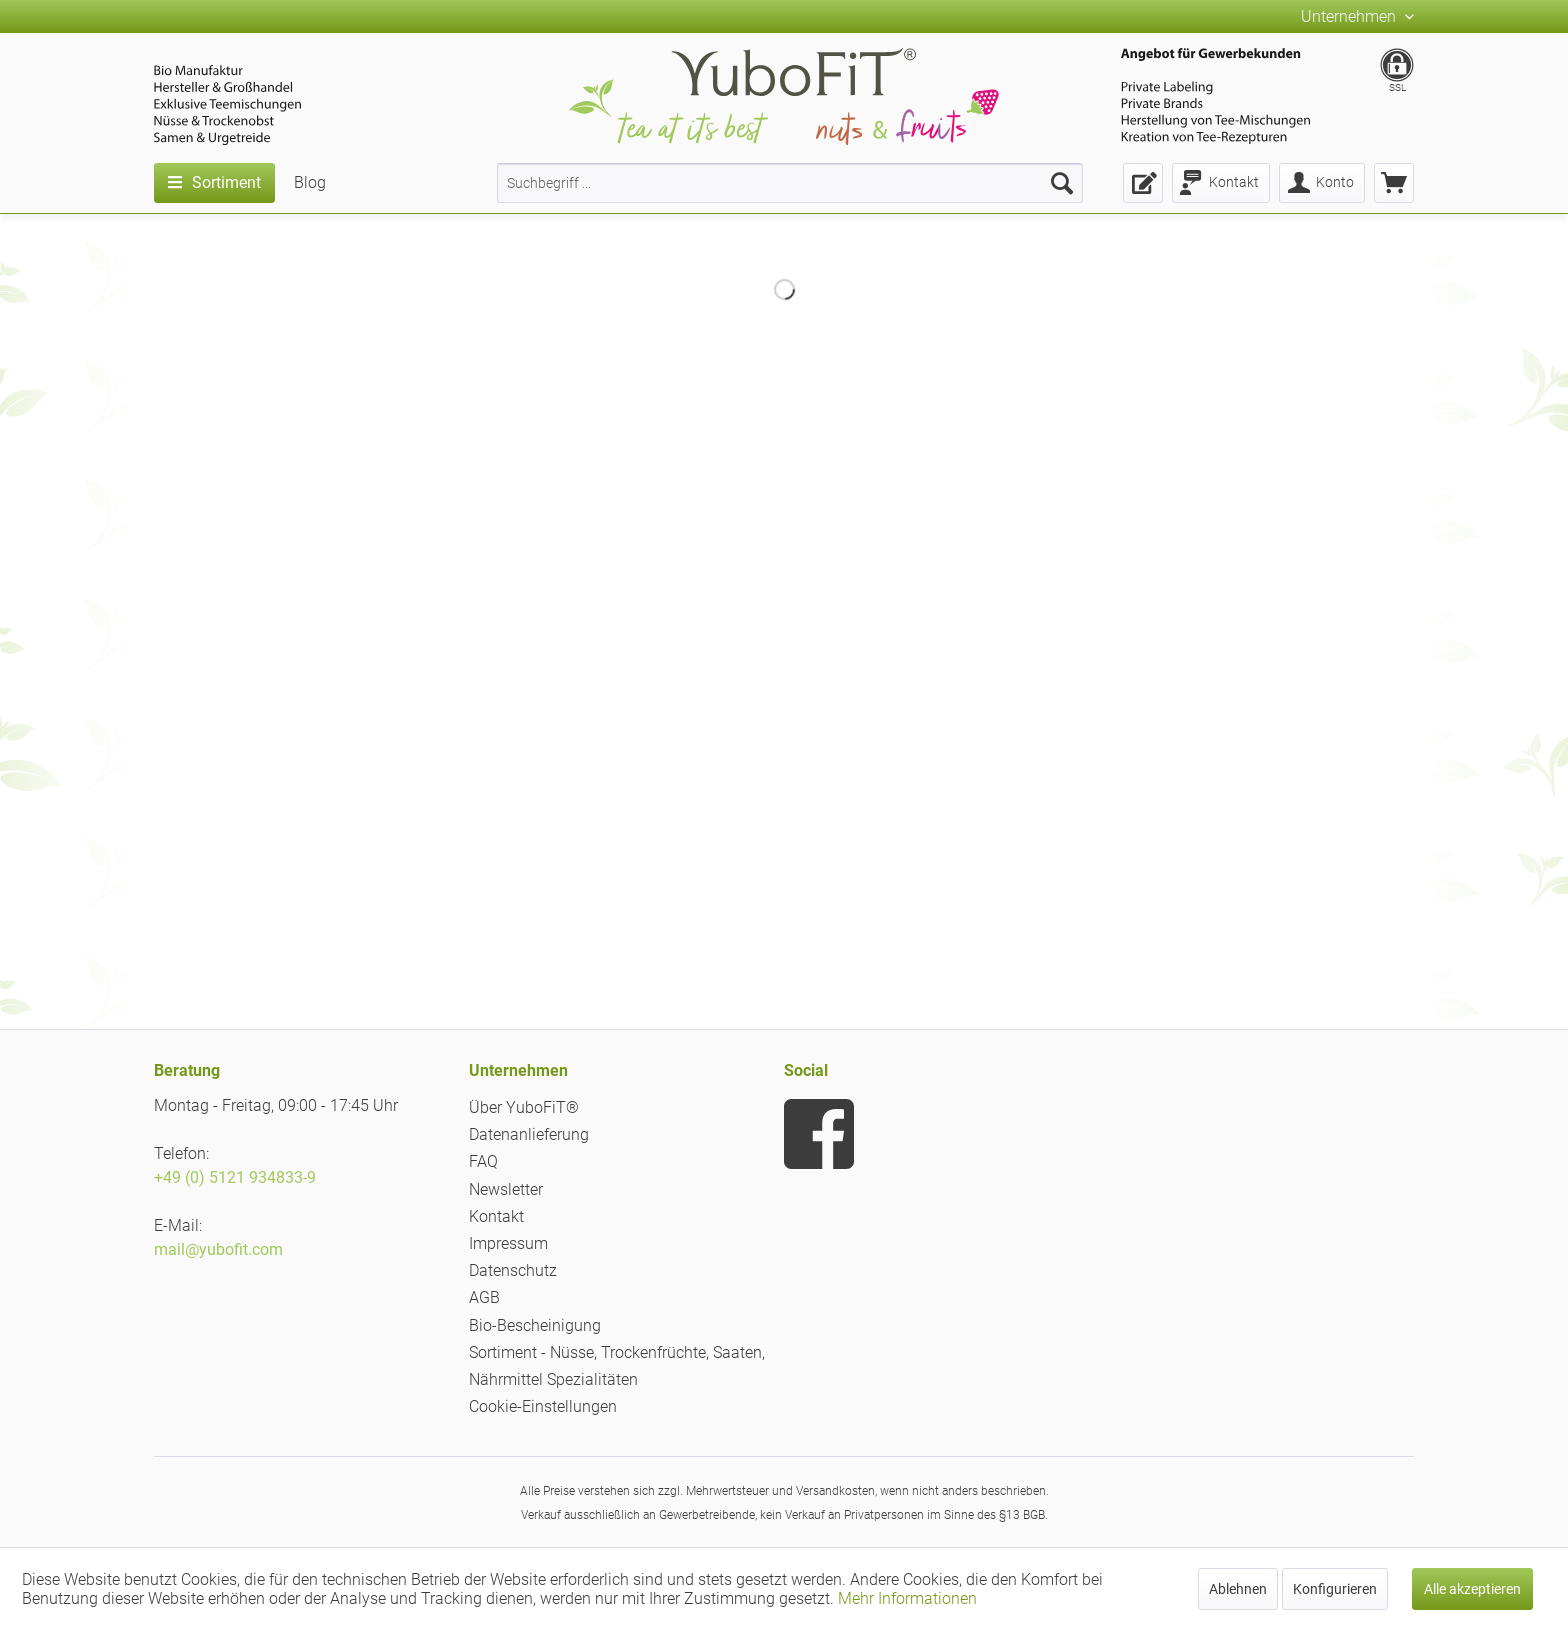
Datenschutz (513, 1270)
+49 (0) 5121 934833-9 (235, 1177)
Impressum (508, 1243)
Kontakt (496, 1216)
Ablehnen (1238, 1589)
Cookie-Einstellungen (543, 1406)
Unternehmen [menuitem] (1350, 16)
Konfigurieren (1335, 1589)
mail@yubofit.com (218, 1249)
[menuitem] (790, 183)
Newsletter (506, 1189)
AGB (484, 1297)
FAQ (483, 1161)
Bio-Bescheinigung (535, 1325)
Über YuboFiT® (524, 1107)
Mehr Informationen (907, 1598)
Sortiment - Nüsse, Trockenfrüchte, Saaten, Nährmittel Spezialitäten (617, 1366)
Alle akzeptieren (1472, 1589)
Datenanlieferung (529, 1134)
